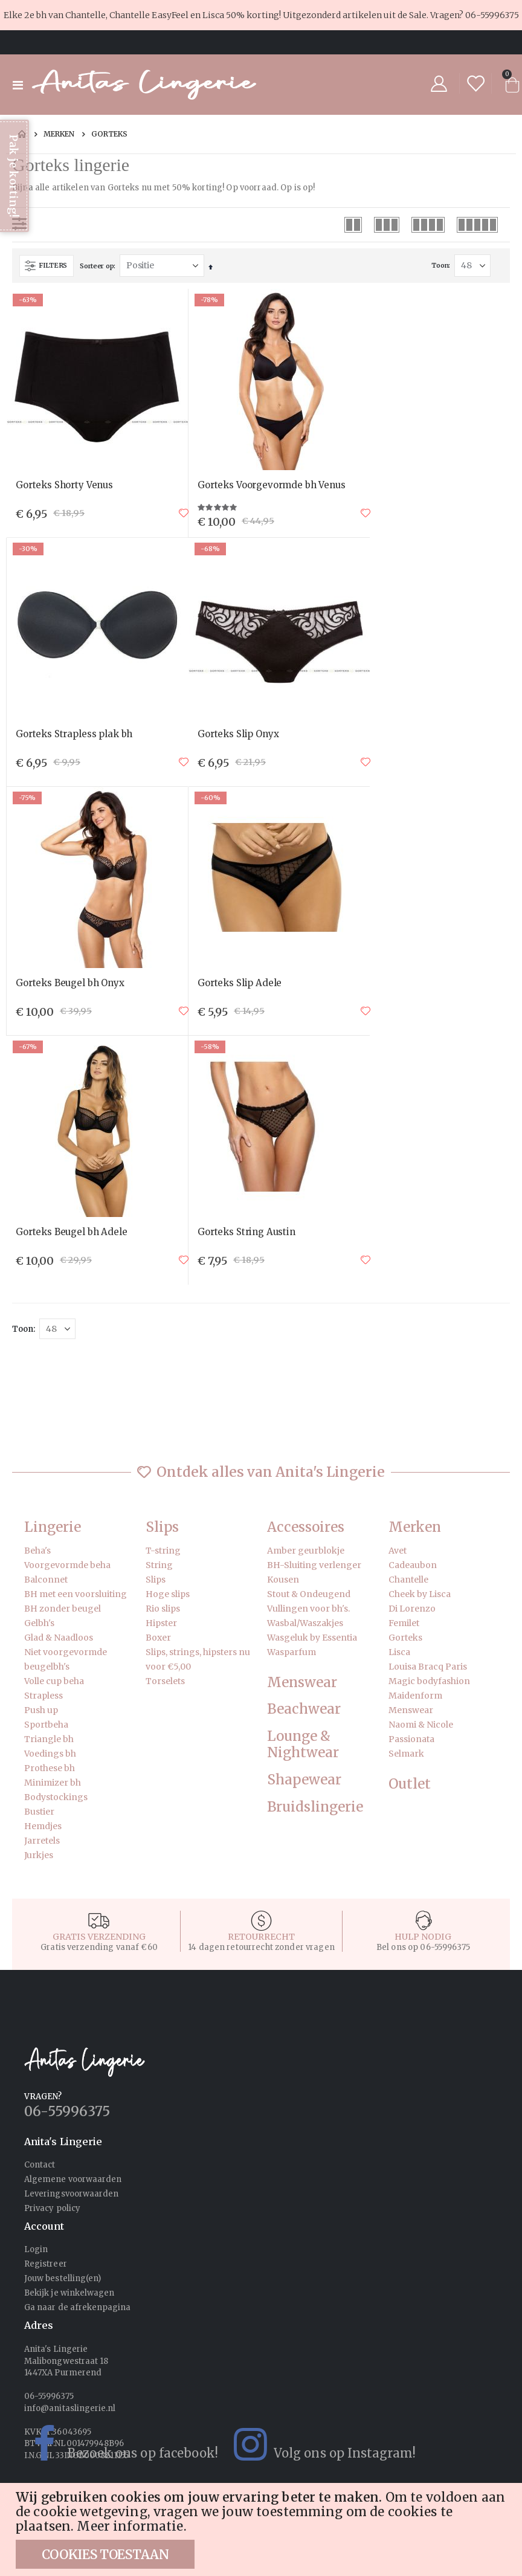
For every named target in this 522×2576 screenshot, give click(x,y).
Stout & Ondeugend (308, 1594)
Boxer (158, 1637)
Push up (41, 1710)
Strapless (43, 1695)
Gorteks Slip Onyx (238, 734)
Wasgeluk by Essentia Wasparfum (312, 1645)
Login (36, 2249)
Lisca (399, 1652)
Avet (397, 1550)
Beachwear (304, 1709)
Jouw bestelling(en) (62, 2278)
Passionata (411, 1739)
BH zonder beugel (62, 1608)
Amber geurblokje (305, 1550)
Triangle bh (49, 1739)
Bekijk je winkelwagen (69, 2293)
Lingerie (52, 1527)
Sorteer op (97, 266)
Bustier (39, 1811)
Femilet (403, 1623)
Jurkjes (38, 1855)
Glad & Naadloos (58, 1637)
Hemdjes (43, 1826)
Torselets (165, 1681)
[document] (262, 2529)
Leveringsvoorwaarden (71, 2194)
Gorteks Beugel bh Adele (71, 1232)
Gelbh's (39, 1623)
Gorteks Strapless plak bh (74, 734)
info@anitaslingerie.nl (69, 2408)
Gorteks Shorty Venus (64, 485)
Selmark (406, 1753)
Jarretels (42, 1840)
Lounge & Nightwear (303, 1744)
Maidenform (415, 1695)
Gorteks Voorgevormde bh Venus (272, 485)
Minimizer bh (52, 1782)
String (159, 1565)
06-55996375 (492, 15)
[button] (184, 513)
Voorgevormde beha (67, 1565)
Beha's (37, 1550)
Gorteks (405, 1637)
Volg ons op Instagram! (317, 2444)
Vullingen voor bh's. (308, 1608)
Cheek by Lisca (419, 1594)
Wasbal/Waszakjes (305, 1623)
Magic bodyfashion (429, 1681)
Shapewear (304, 1780)
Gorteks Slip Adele (240, 983)
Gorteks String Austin (246, 1232)
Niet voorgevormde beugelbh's (65, 1659)
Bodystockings (56, 1797)
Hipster (161, 1623)
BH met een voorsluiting (75, 1594)
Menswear (302, 1682)
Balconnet (46, 1579)
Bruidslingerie (315, 1807)
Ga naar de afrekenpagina (77, 2307)
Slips (162, 1527)
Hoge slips (168, 1594)
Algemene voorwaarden (72, 2179)
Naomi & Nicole (420, 1724)
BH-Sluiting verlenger (314, 1565)
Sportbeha (46, 1724)
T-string (163, 1550)
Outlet (409, 1784)
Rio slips (163, 1608)
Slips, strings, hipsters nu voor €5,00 (198, 1659)
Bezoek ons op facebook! (115, 2444)
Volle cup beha (54, 1681)
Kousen (283, 1579)
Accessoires (305, 1527)
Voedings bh (50, 1753)
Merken (59, 134)
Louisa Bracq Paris (427, 1666)
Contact (39, 2165)
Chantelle (408, 1579)
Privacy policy (52, 2208)
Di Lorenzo (412, 1608)
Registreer (45, 2264)
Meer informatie (130, 2526)
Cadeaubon (412, 1565)
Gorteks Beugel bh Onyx (70, 983)
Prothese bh (49, 1768)
